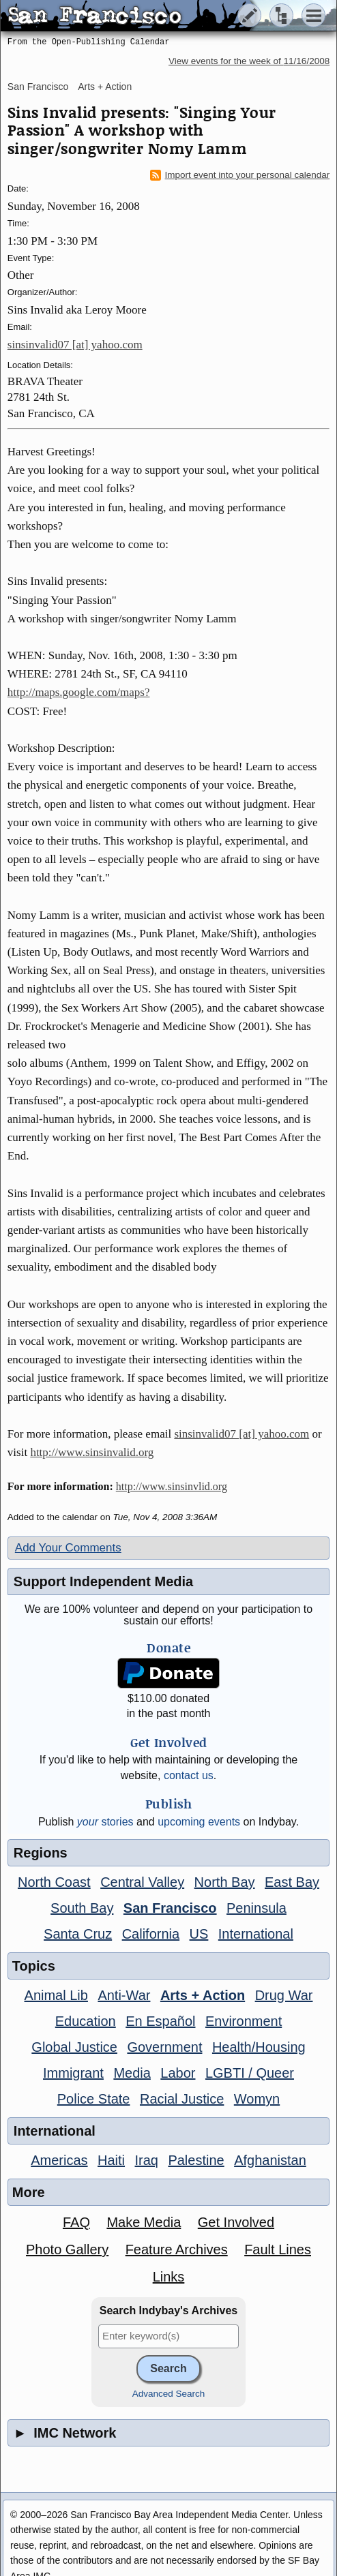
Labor (177, 2072)
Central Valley (142, 1882)
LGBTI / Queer (249, 2072)
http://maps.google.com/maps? (79, 692)
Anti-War (124, 1995)
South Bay (81, 1907)
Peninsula (256, 1907)
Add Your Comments (68, 1547)
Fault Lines (277, 2249)
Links (169, 2276)
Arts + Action (105, 86)
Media (131, 2072)
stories (105, 1822)
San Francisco (38, 86)
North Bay (224, 1882)
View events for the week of (248, 61)
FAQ (76, 2222)
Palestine (196, 2160)
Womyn (257, 2098)
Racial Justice (182, 2098)
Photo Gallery (67, 2249)
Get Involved (236, 2222)
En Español (160, 2021)
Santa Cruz (78, 1933)
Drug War (284, 1995)
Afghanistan (270, 2160)
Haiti (111, 2160)
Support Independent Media (103, 1581)
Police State (93, 2098)
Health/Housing (259, 2047)
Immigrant (73, 2072)
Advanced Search (168, 2394)
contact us (189, 1775)
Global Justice (74, 2047)
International (255, 1933)
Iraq (146, 2160)
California (150, 1933)
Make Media (143, 2222)
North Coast (54, 1882)
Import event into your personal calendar (240, 175)
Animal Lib (56, 1995)
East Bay (292, 1882)
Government (164, 2047)
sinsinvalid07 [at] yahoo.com (75, 344)
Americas (59, 2160)
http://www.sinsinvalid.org (91, 1452)
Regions (41, 1852)
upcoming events (199, 1822)
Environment (243, 2021)
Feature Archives (177, 2249)
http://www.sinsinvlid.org (171, 1486)
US (199, 1933)
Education (85, 2021)
